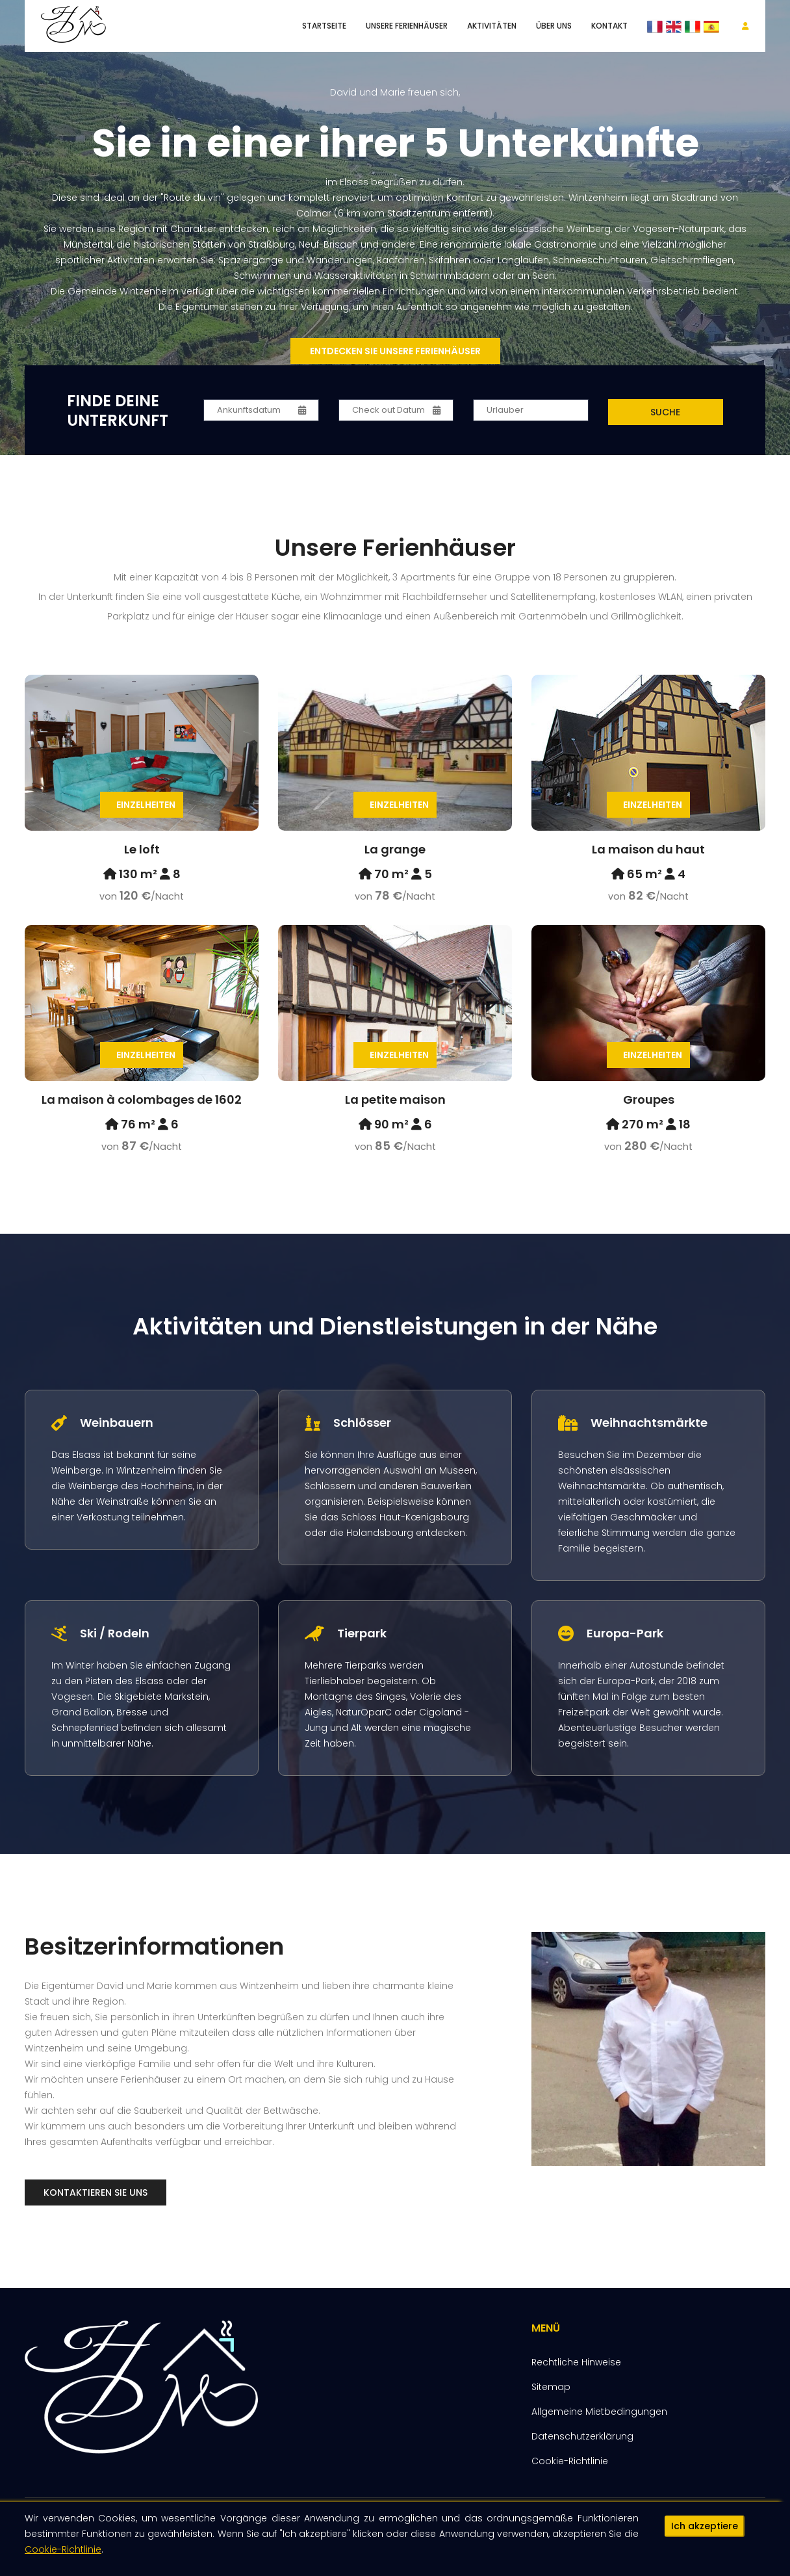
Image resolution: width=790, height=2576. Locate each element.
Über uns (554, 25)
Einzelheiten (145, 804)
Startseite (324, 25)
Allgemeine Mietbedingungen (599, 2411)
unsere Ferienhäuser (407, 25)
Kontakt (609, 25)
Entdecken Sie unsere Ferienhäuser (395, 351)
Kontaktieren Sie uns (95, 2192)
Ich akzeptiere (704, 2531)
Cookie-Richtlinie (63, 2555)
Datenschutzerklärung (582, 2436)
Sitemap (550, 2386)
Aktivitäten (491, 25)
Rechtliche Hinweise (576, 2362)
